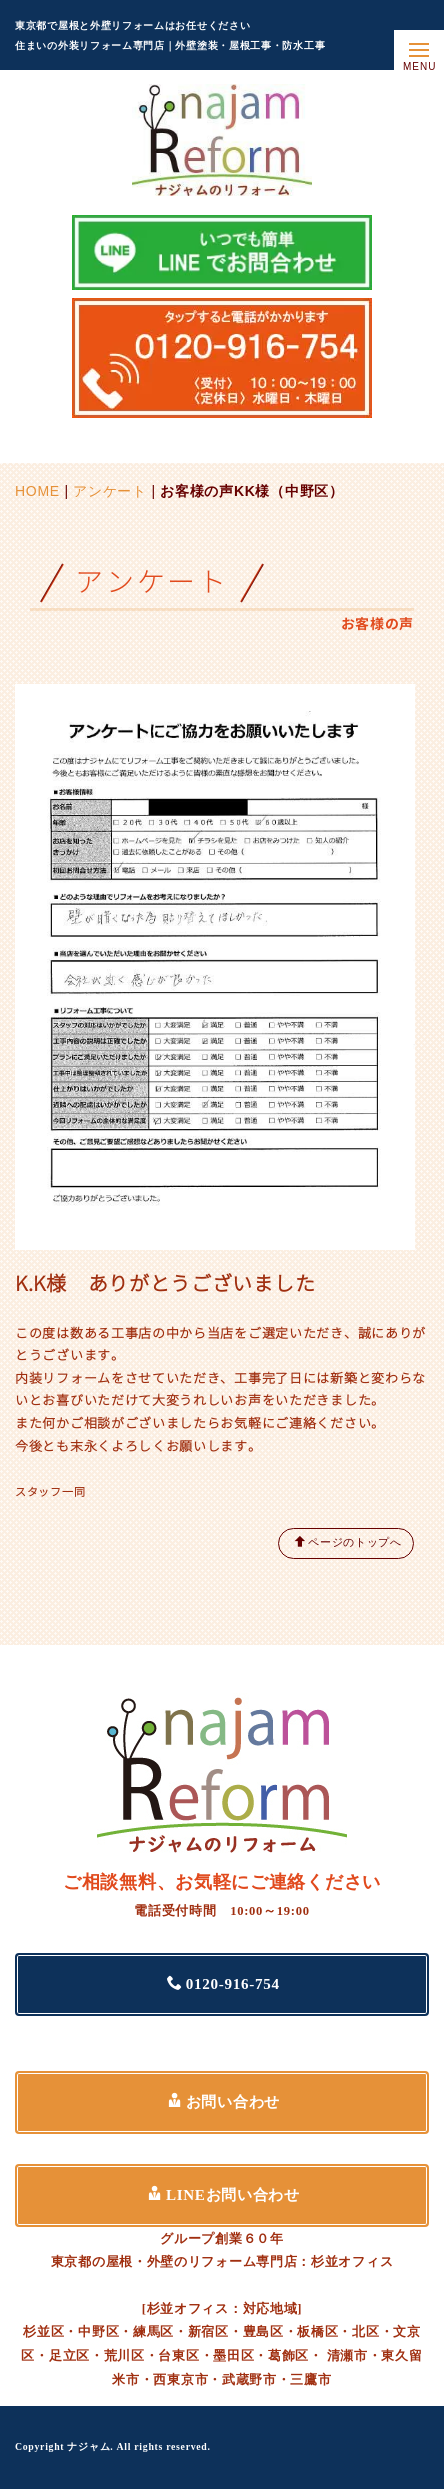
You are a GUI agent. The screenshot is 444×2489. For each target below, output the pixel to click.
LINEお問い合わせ (223, 2194)
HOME (37, 491)
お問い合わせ (223, 2101)
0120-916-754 (223, 1983)
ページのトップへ (348, 1541)
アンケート (110, 491)
